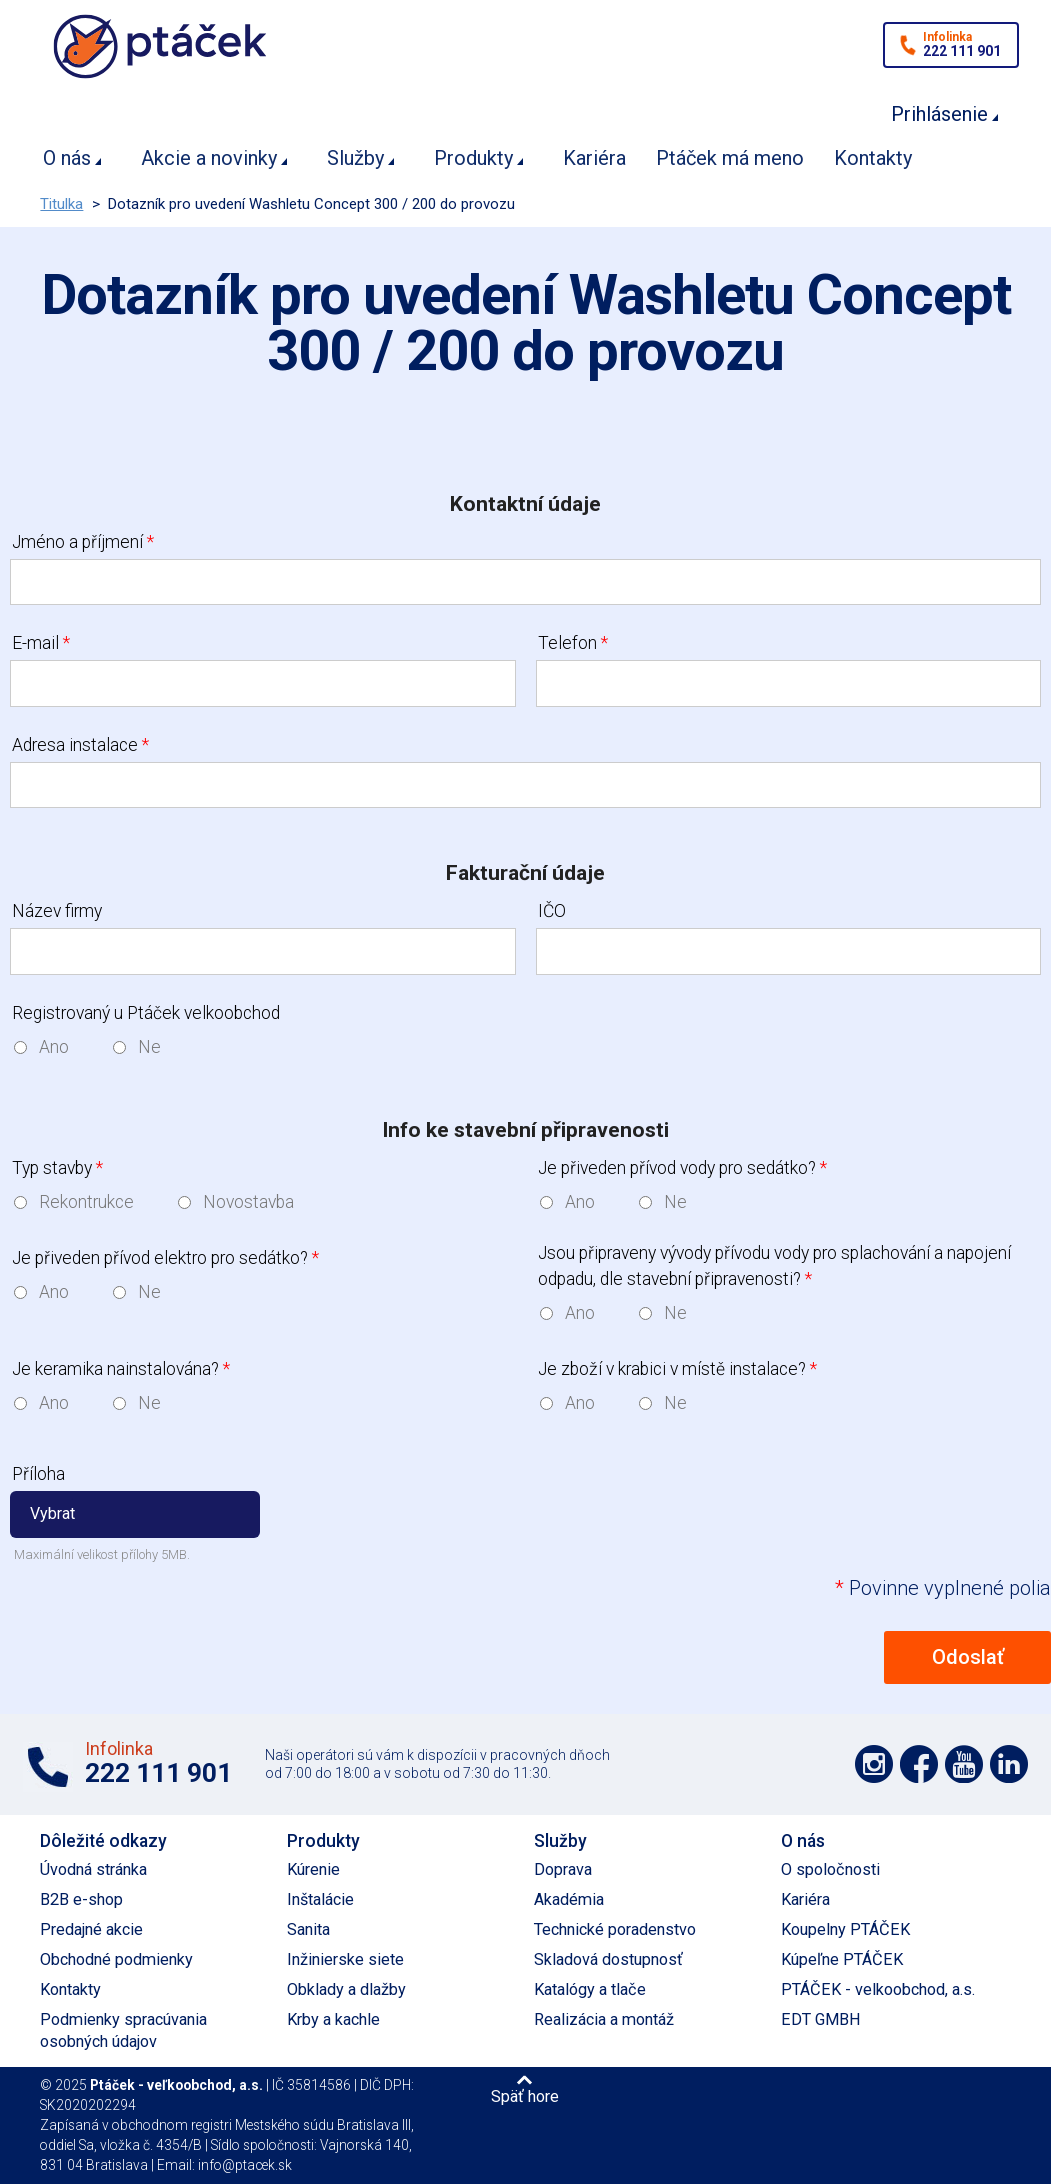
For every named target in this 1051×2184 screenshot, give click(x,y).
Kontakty (873, 158)
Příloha (38, 1474)
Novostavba (248, 1202)
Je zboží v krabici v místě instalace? (677, 1369)
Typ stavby (57, 1168)
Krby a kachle (333, 2019)
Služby (355, 158)
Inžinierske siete (345, 1959)
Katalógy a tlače (590, 1989)
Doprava (563, 1869)
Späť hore (525, 2096)
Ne (149, 1047)
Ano (54, 1047)
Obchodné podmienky (116, 1959)
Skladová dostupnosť (608, 1959)
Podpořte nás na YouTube (964, 1764)
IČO (552, 911)
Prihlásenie (939, 114)
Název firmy (57, 911)
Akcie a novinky (209, 158)
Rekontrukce (86, 1202)
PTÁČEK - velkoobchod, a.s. (878, 1989)
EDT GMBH (821, 2019)
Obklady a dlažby (346, 1989)
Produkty (473, 158)
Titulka (61, 204)
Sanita (308, 1929)
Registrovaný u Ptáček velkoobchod (146, 1013)
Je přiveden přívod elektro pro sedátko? (165, 1258)
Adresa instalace (80, 745)
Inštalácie (320, 1899)
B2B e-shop (81, 1899)
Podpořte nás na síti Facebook (919, 1764)
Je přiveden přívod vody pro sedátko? (682, 1168)
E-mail (41, 643)
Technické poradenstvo (615, 1929)
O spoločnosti (830, 1869)
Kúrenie (313, 1869)
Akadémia (569, 1899)
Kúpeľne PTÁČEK (842, 1959)
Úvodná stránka (93, 1869)
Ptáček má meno (730, 158)
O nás (67, 158)
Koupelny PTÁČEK (845, 1929)
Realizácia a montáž (604, 2019)
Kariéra (594, 158)
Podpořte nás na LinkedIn (1009, 1764)
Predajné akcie (91, 1929)
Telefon (573, 643)
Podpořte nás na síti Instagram (874, 1764)
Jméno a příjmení (83, 542)
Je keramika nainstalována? (121, 1369)
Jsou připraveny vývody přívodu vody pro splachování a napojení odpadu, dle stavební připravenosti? (774, 1266)
